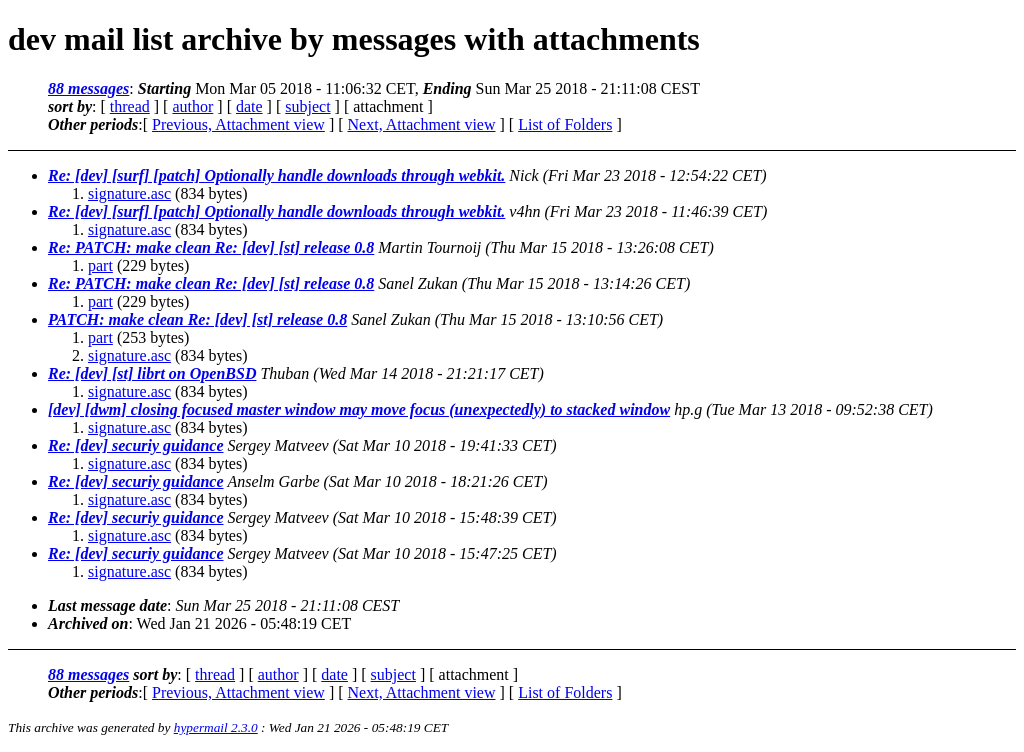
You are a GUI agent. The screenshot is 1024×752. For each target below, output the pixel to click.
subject (307, 106)
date (249, 106)
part (100, 265)
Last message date (107, 605)
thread (130, 106)
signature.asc (129, 193)
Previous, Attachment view (238, 124)
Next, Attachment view (422, 124)
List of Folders (565, 124)
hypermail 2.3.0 (216, 727)
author (192, 106)
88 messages (88, 88)
